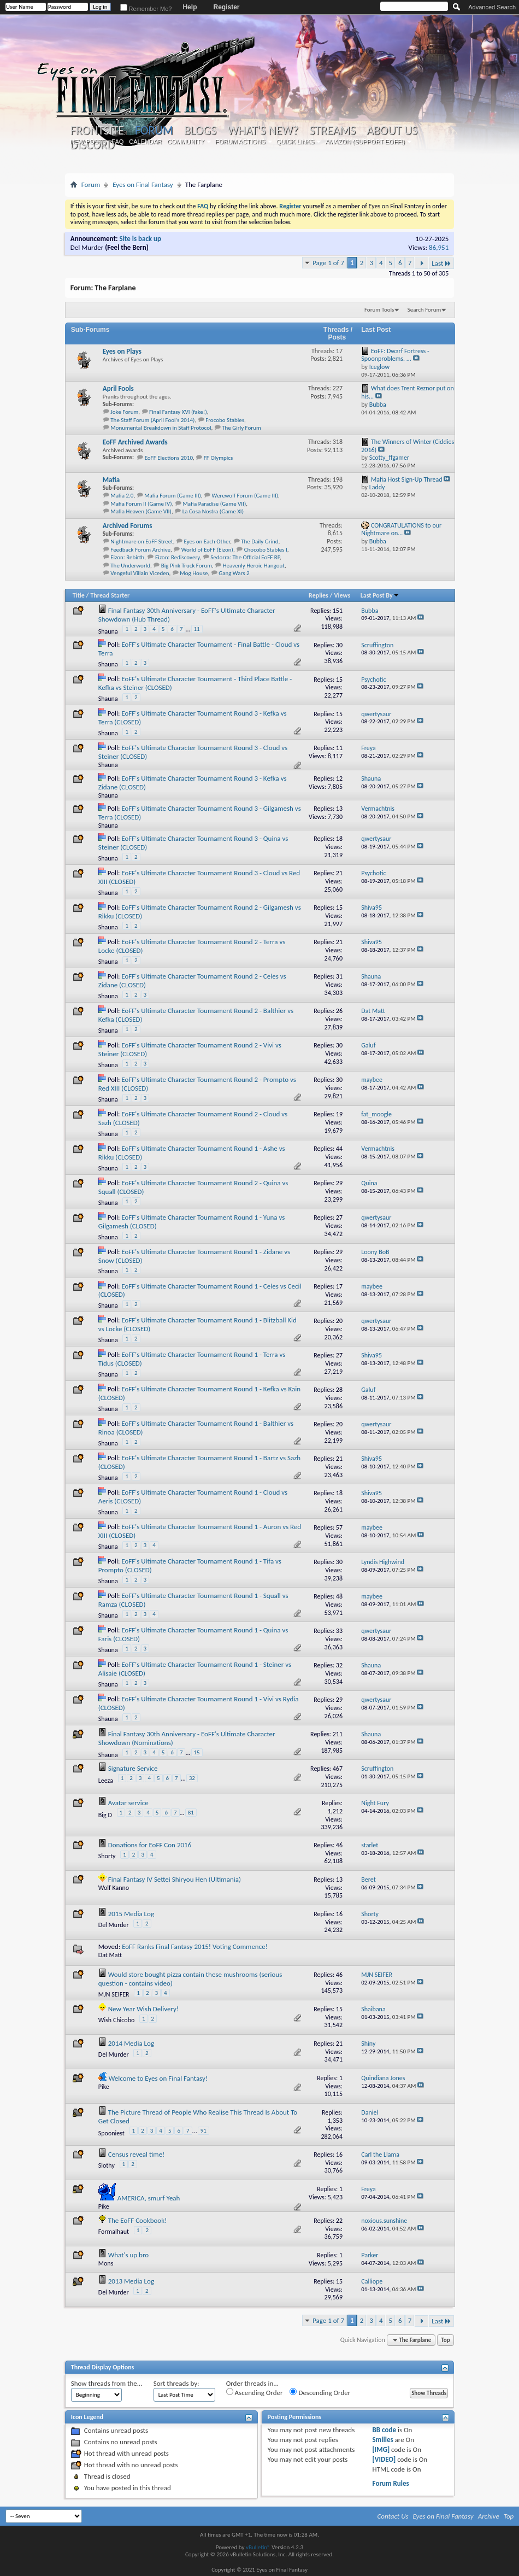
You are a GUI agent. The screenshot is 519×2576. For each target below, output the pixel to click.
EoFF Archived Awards (135, 442)
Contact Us (393, 2516)
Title (79, 595)
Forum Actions (240, 141)
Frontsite (97, 131)
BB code (384, 2430)
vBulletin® (258, 2547)
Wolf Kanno (113, 1888)
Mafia (111, 480)
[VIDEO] (384, 2459)
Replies (318, 595)
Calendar (145, 141)
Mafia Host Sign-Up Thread (407, 479)
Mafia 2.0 (121, 495)
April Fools (118, 388)
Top (445, 2340)
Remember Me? (146, 8)
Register (226, 7)
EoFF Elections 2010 (169, 457)
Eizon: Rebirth (127, 557)
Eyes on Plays (122, 351)
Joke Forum (124, 411)
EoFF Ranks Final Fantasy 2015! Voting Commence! (195, 1946)
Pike (103, 2087)
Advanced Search (492, 7)
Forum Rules (391, 2483)
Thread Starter (109, 595)
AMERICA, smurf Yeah (148, 2198)
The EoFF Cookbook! (137, 2220)
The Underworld (130, 565)
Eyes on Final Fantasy (143, 184)
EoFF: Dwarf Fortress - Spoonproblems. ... (395, 355)
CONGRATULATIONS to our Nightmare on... (401, 529)
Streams (332, 131)
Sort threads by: (176, 2383)
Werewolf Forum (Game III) (245, 495)
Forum (154, 130)
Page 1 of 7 (328, 263)
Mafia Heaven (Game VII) (141, 511)
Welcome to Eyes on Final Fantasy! (158, 2078)
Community (185, 141)
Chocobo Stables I (265, 549)
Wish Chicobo (116, 2020)
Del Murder (87, 247)
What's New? (262, 131)
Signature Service (133, 1768)
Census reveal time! (136, 2154)
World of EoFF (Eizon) (207, 549)
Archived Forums (127, 526)
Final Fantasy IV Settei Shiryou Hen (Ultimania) (174, 1879)
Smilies (383, 2440)
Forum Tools (379, 309)
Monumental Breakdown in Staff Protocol (160, 427)
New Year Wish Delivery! (143, 2009)
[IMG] (381, 2449)
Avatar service (128, 1803)
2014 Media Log (131, 2043)
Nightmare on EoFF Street (141, 541)
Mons (106, 2263)
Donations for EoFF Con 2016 (150, 1845)
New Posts (88, 141)
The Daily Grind (260, 541)
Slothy (106, 2165)
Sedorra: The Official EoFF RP (245, 557)
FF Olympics (218, 457)
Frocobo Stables (224, 420)
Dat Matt (110, 1955)
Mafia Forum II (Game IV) (141, 503)
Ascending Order (254, 2392)
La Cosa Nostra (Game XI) (213, 511)
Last (441, 263)
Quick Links (295, 141)
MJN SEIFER (113, 1994)
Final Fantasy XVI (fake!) (178, 411)
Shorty (107, 1856)
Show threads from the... (107, 2383)
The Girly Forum (241, 427)
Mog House (194, 573)
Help (189, 7)
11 (197, 629)
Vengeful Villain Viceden (139, 573)
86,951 (439, 247)
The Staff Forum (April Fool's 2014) (152, 420)
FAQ (117, 141)
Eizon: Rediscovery (177, 557)
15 (197, 1752)
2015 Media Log (131, 1914)
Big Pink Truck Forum (186, 565)
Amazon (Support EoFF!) (365, 141)
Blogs (200, 131)
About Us (392, 131)
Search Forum (424, 309)
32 (192, 1778)
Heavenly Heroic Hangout (254, 565)
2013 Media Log (131, 2281)
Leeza (105, 1780)
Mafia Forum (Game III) (172, 495)
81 (191, 1812)
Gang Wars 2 (234, 573)
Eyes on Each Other (207, 541)
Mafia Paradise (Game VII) (214, 503)
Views (342, 595)
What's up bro (128, 2255)
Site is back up (140, 239)
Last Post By (380, 595)
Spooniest (111, 2133)
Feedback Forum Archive (140, 549)
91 (203, 2130)
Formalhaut (113, 2231)
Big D (105, 1815)
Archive (488, 2516)
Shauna (108, 631)
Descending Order (320, 2392)
